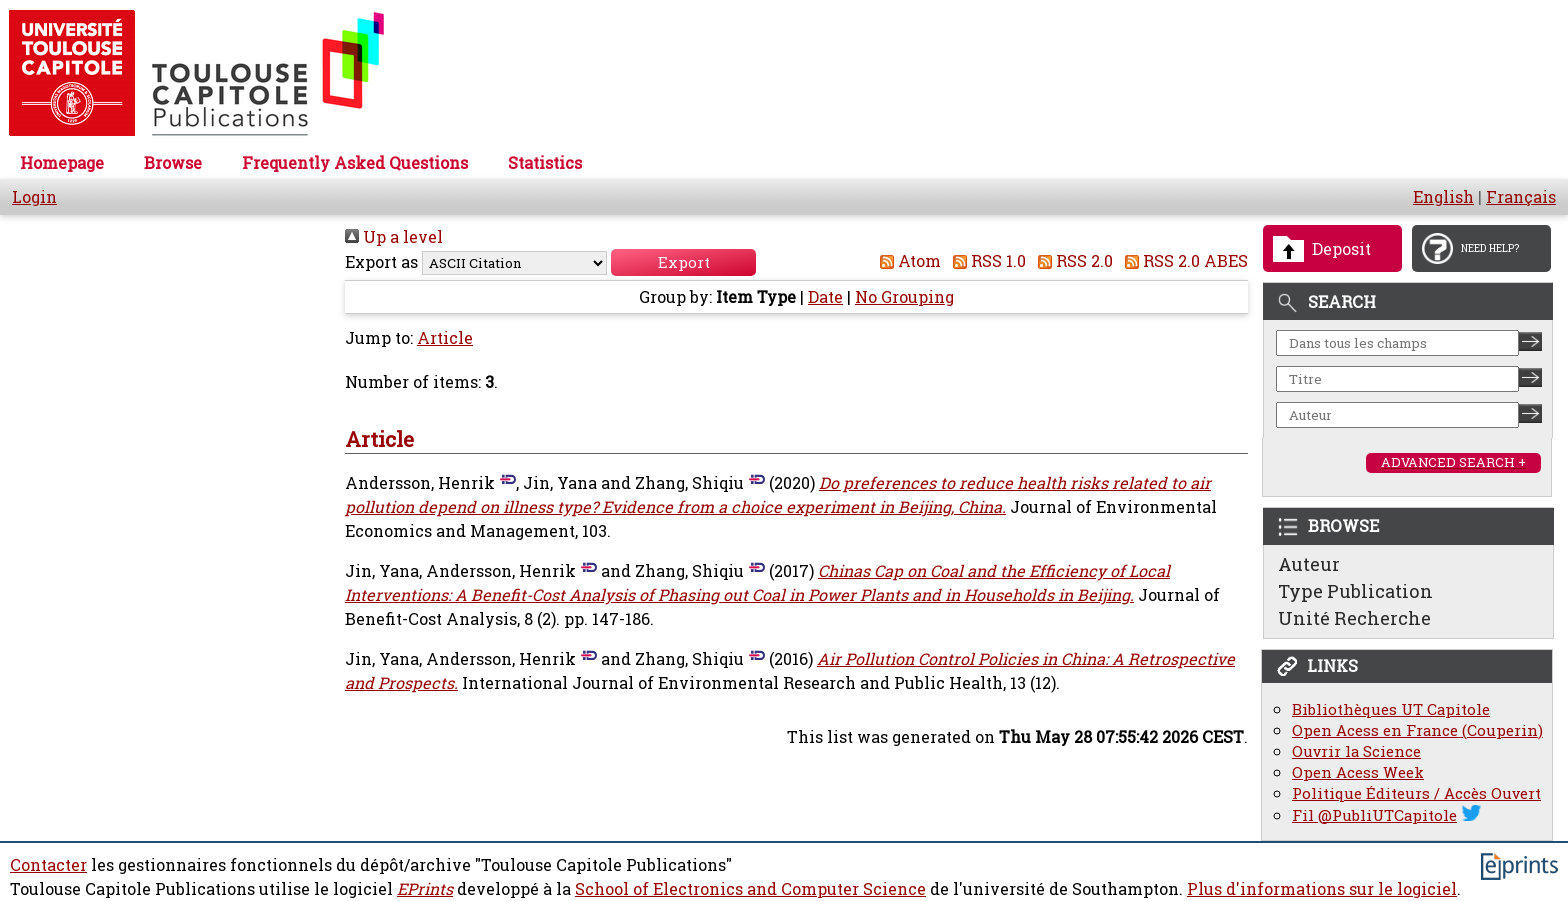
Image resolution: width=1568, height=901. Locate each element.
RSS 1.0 (985, 261)
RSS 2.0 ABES (1182, 261)
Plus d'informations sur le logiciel (1322, 889)
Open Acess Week (1358, 772)
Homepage (62, 163)
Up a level (394, 237)
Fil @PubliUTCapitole (1374, 815)
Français (1521, 197)
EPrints (425, 889)
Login (34, 197)
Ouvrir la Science (1356, 751)
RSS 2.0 (1071, 261)
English (1443, 197)
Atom (906, 261)
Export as (381, 262)
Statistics (545, 163)
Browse (173, 163)
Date (825, 297)
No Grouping (904, 297)
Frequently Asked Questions (355, 163)
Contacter (48, 865)
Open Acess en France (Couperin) (1417, 730)
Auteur (1309, 564)
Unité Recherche (1354, 618)
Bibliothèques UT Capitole (1391, 709)
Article (445, 338)
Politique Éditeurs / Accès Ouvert (1416, 793)
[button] (683, 262)
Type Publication (1355, 591)
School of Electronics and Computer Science (750, 889)
